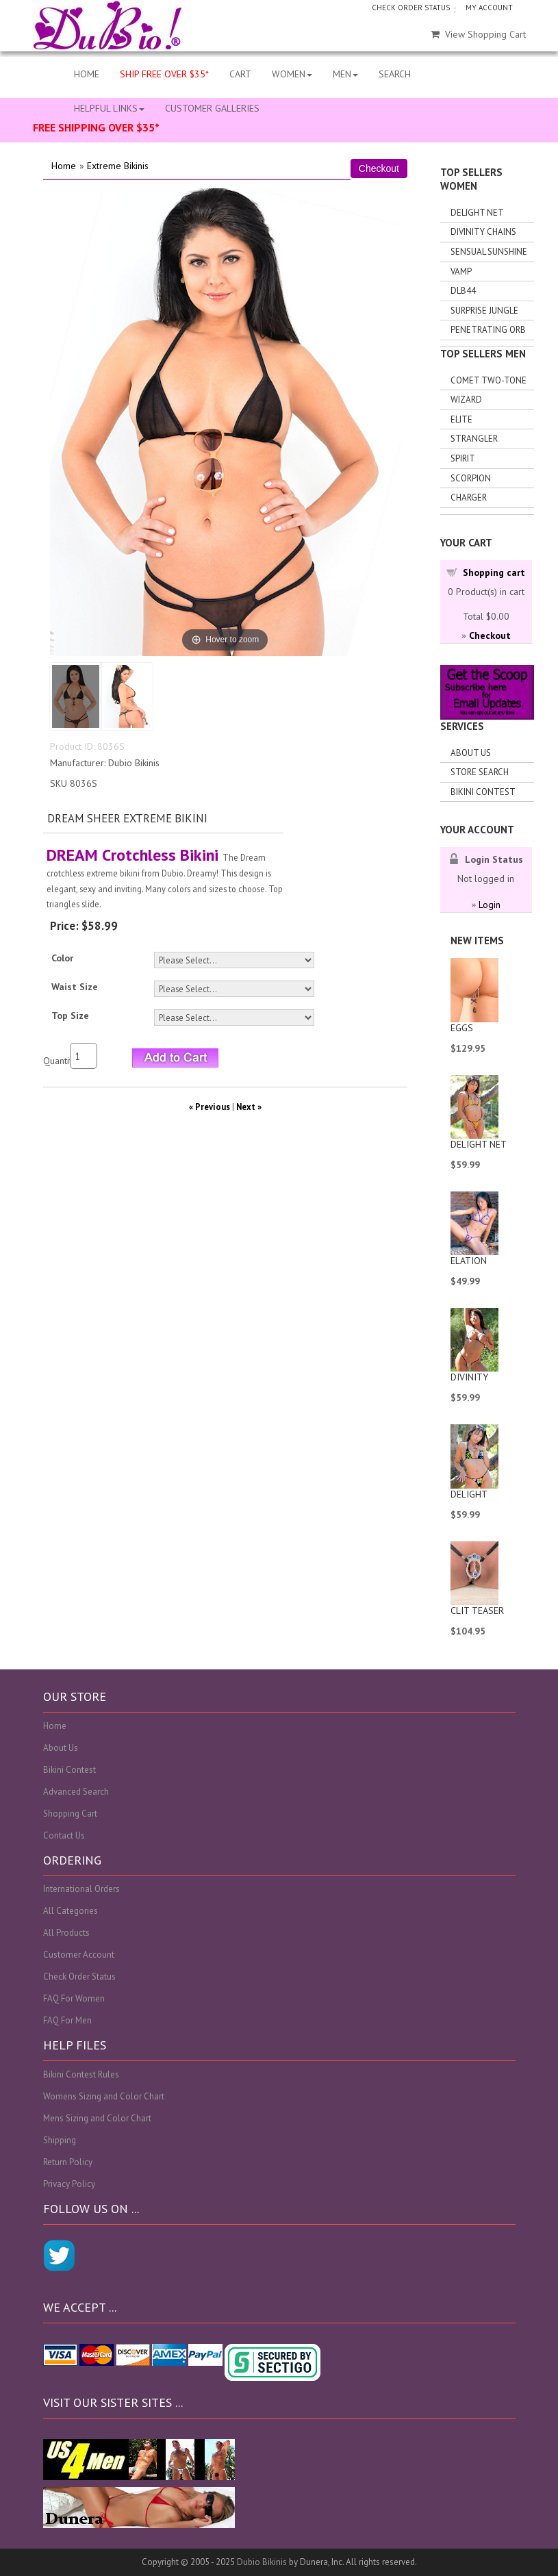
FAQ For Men (67, 2020)
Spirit (463, 458)
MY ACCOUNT (489, 7)
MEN (345, 74)
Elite (461, 419)
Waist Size (74, 987)
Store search (480, 772)
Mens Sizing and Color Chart (97, 2118)
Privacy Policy (69, 2184)
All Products (66, 1933)
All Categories (70, 1911)
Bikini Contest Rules (81, 2074)
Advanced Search (76, 1791)
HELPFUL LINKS (109, 108)
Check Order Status (79, 1976)
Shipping (59, 2140)
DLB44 (463, 290)
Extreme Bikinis (118, 166)
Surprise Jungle (484, 310)
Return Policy (67, 2162)
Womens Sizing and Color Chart (103, 2096)
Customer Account (78, 1954)
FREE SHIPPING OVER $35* (96, 127)
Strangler (474, 438)
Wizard (466, 399)
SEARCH (395, 74)
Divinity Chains (483, 232)
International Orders (81, 1889)
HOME (86, 74)
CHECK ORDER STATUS (411, 7)
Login (489, 904)
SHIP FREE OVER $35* (164, 74)
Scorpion (471, 478)
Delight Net (477, 212)
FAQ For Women (74, 1998)
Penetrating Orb (488, 330)
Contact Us (64, 1835)
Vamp (461, 271)
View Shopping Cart (478, 34)
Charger (469, 497)
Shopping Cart (70, 1813)
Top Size (70, 1015)
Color (62, 958)
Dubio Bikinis (262, 2562)
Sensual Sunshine (489, 251)
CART (240, 74)
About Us (471, 753)
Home (63, 166)
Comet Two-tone (489, 380)
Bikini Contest (483, 792)
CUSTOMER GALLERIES (212, 108)
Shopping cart (494, 572)
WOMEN (292, 74)
